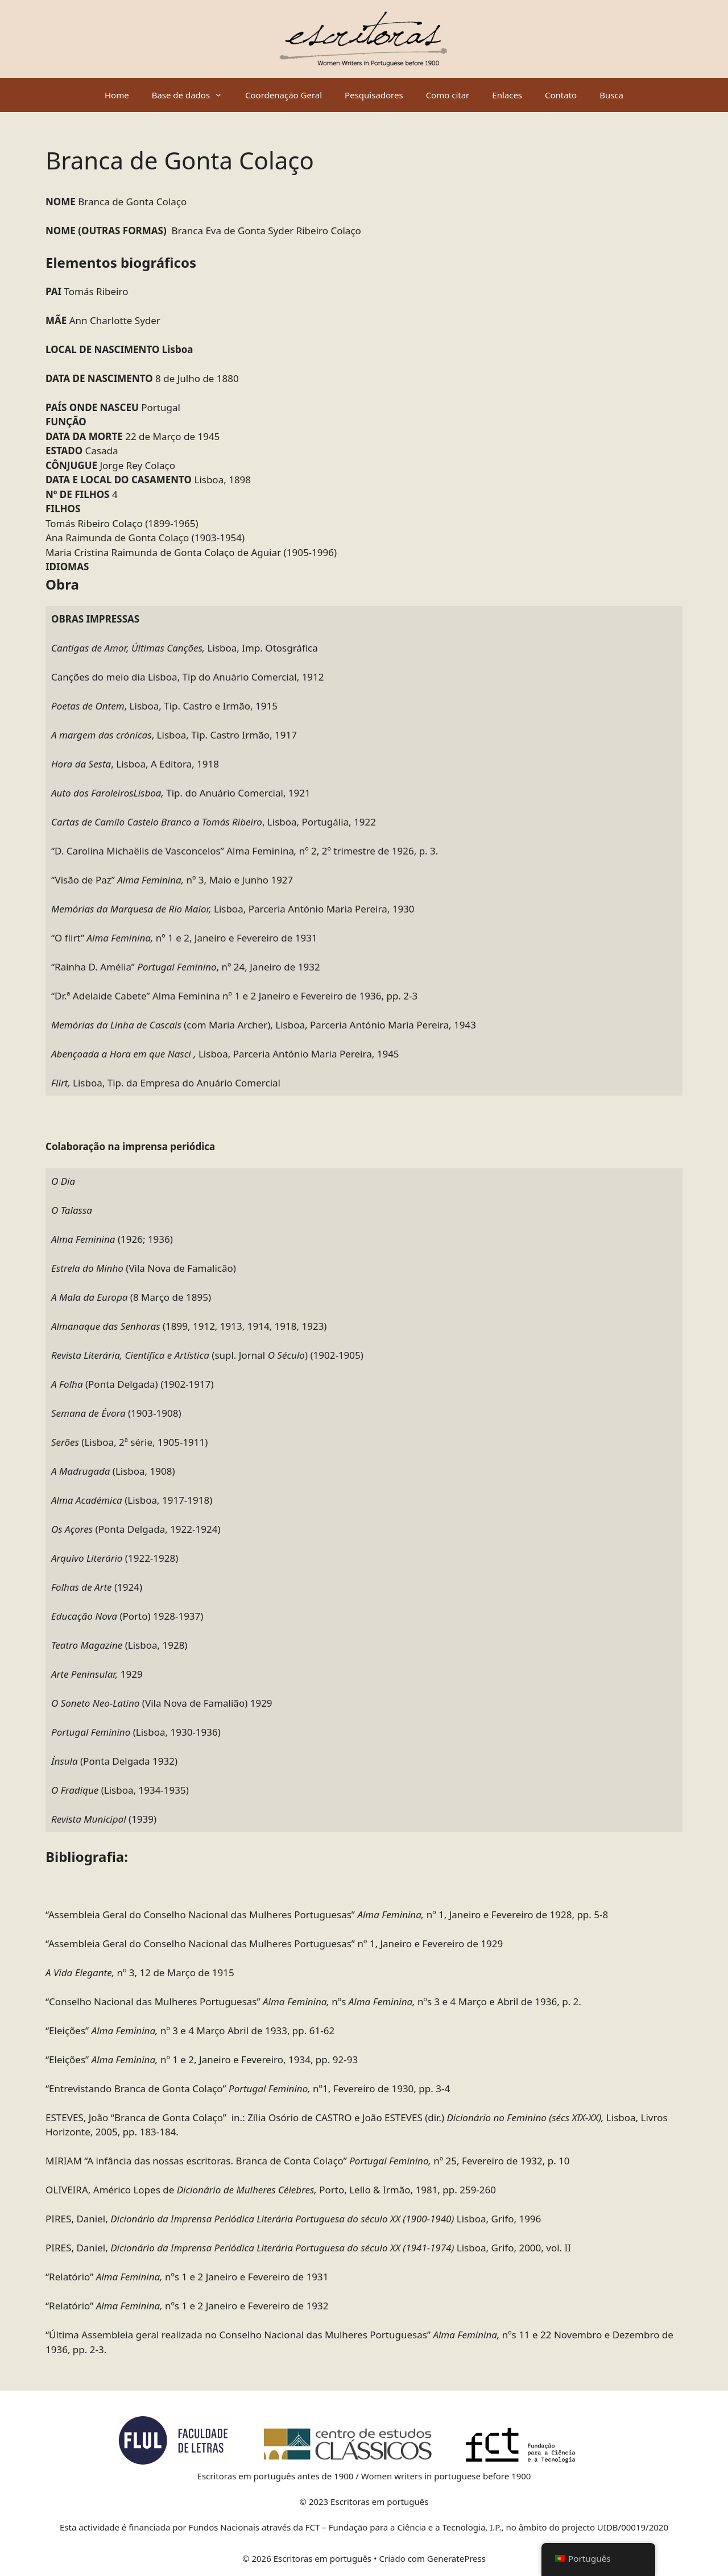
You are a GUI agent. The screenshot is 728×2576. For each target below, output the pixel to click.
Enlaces (507, 95)
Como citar (448, 95)
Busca (611, 95)
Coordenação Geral (283, 95)
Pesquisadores (374, 95)
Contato (561, 95)
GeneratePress (456, 2558)
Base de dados (193, 95)
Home (117, 95)
